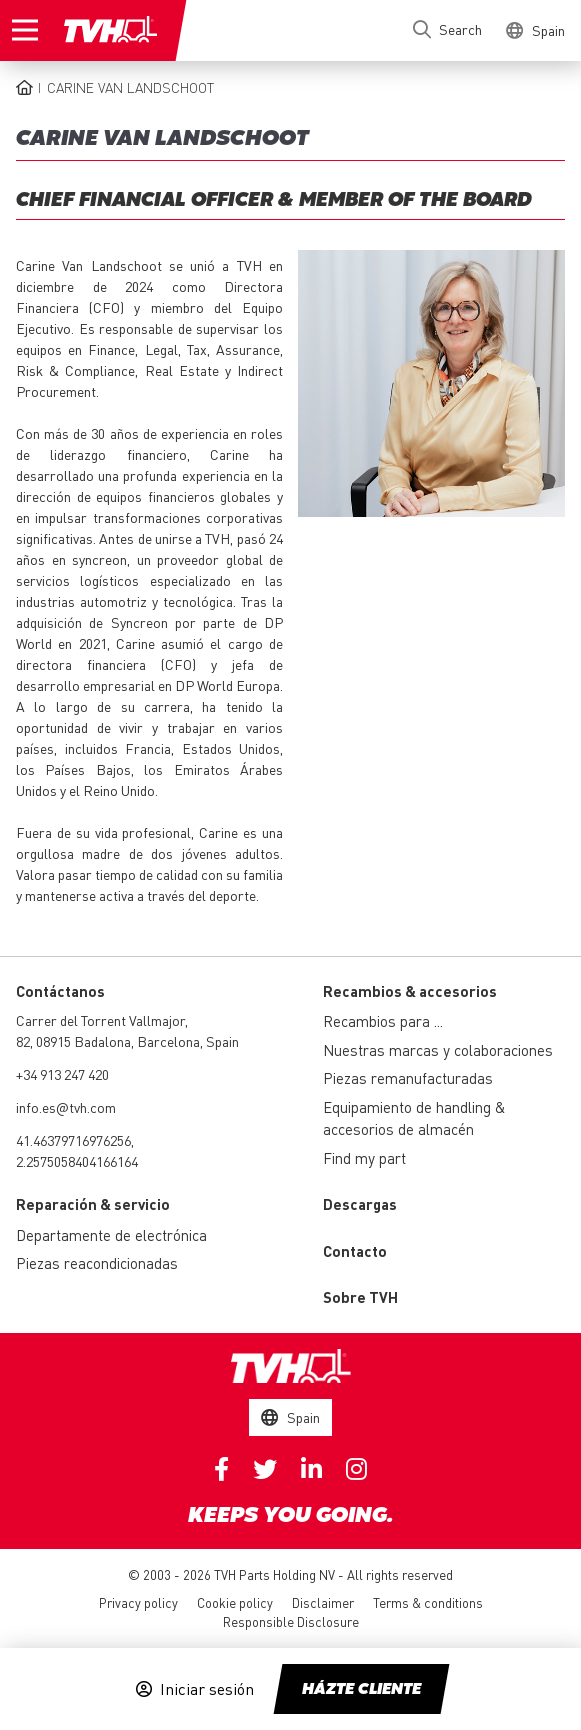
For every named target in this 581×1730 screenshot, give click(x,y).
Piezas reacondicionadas (97, 1263)
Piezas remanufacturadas (408, 1078)
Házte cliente (361, 1690)
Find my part (364, 1158)
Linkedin (311, 1469)
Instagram (356, 1469)
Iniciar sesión (207, 1689)
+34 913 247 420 (62, 1074)
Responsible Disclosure (291, 1621)
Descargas (360, 1204)
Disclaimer (323, 1602)
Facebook (221, 1469)
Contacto (355, 1251)
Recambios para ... (383, 1021)
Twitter (265, 1469)
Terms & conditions (428, 1602)
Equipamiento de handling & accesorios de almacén (414, 1118)
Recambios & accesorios (410, 991)
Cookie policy (235, 1602)
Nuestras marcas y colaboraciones (438, 1050)
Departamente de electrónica (111, 1235)
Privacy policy (138, 1602)
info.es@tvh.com (66, 1107)
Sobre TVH (360, 1297)
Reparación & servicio (93, 1204)
